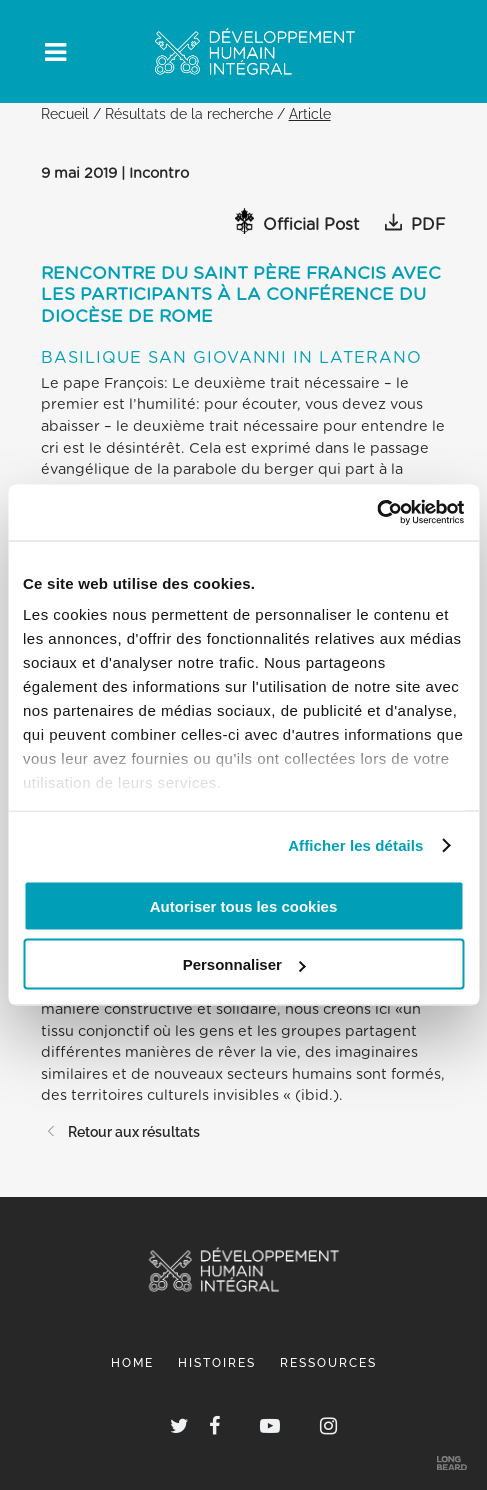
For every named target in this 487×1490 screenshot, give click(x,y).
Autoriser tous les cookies (244, 905)
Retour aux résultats (120, 1131)
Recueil (65, 113)
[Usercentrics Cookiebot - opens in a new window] (376, 513)
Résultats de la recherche (189, 113)
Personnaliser (244, 964)
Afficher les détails (355, 845)
